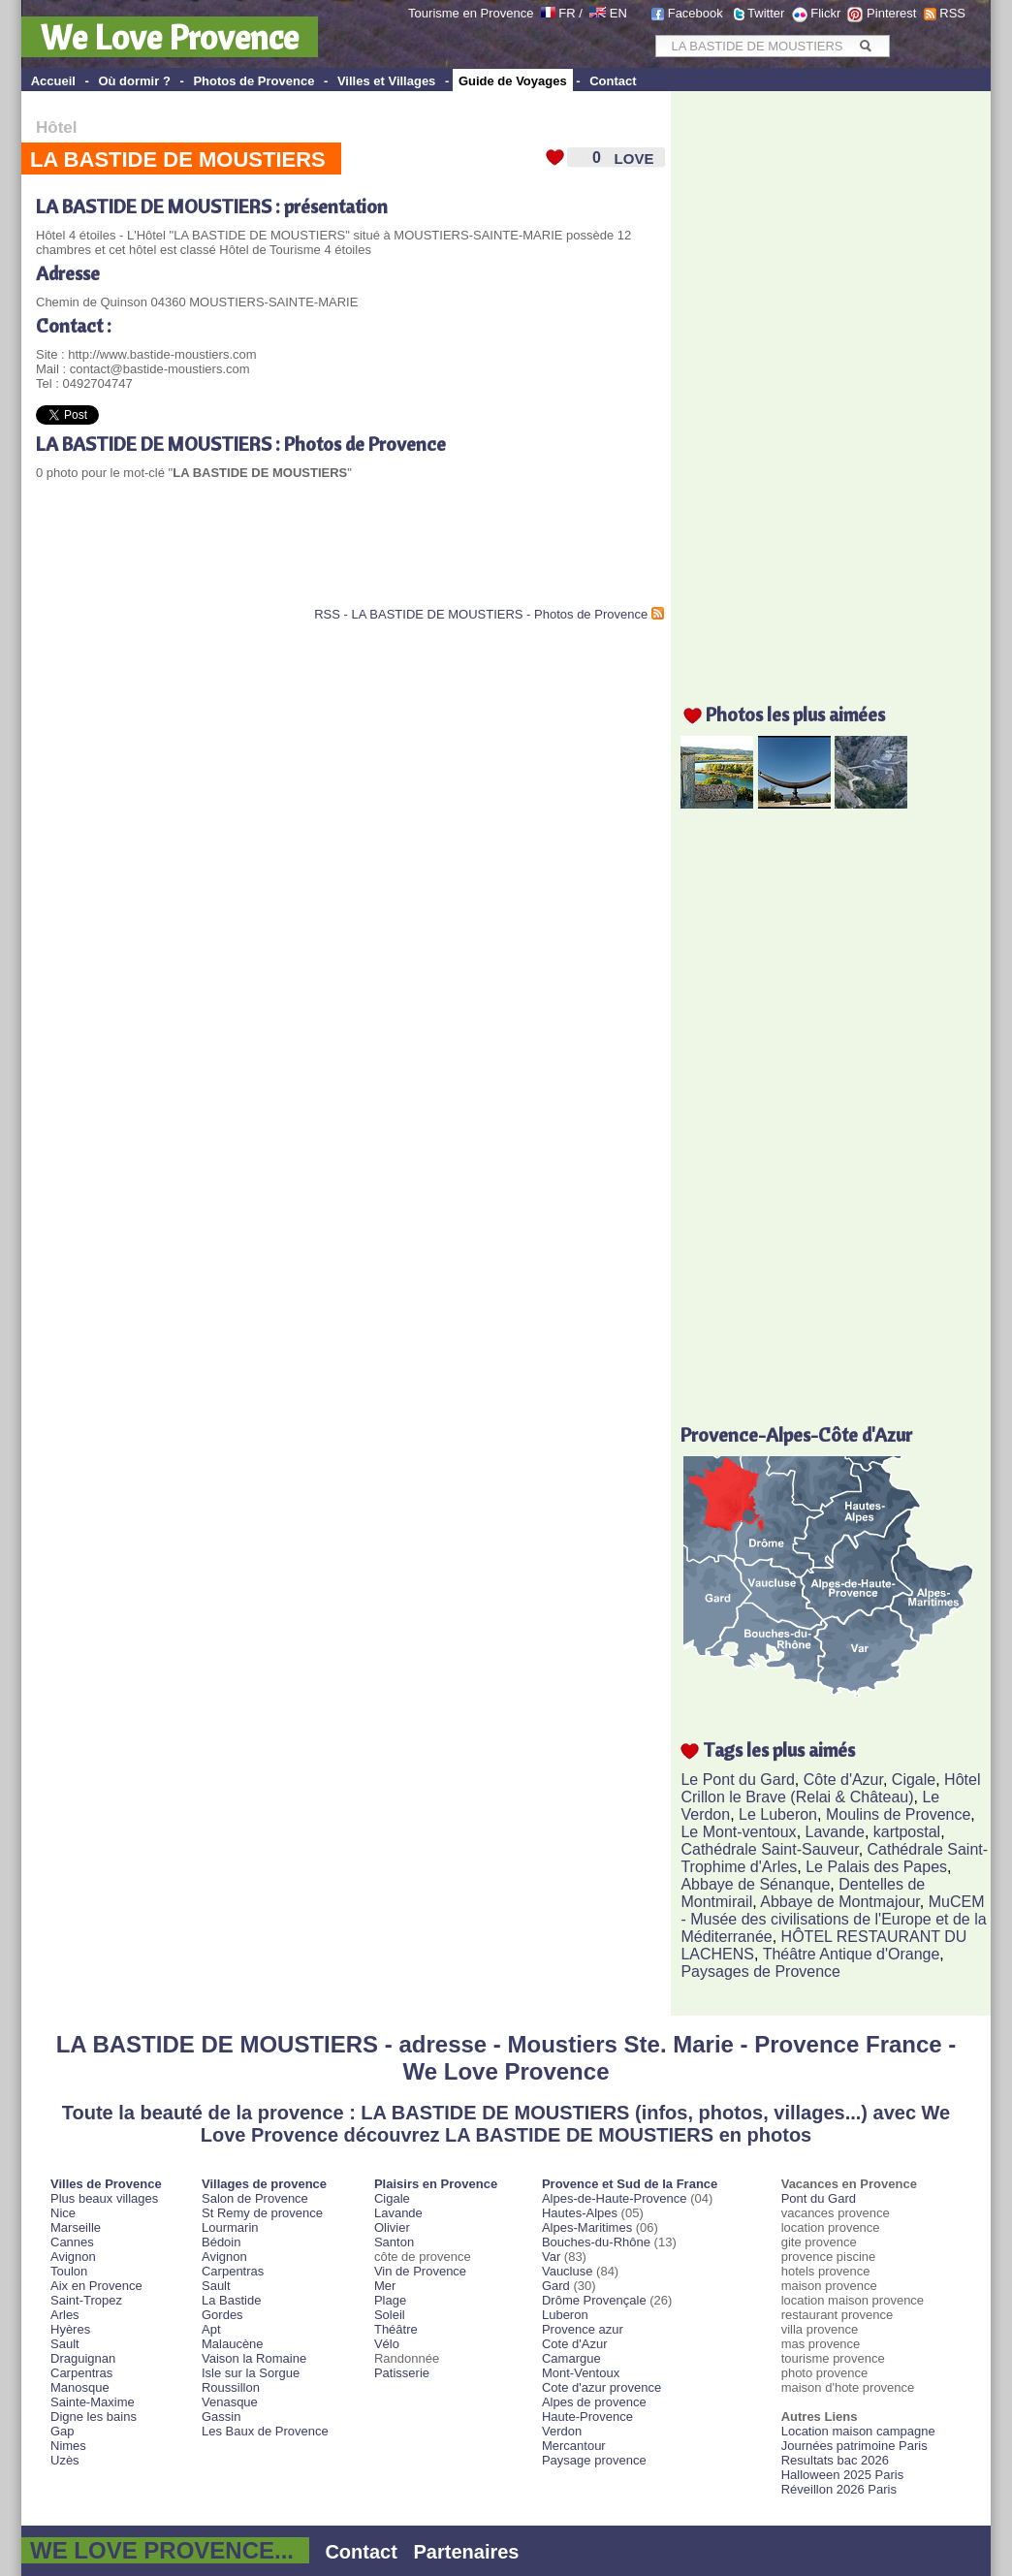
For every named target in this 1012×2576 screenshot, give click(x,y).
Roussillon (231, 2387)
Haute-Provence (587, 2416)
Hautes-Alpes (579, 2213)
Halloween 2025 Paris (842, 2474)
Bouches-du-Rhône (596, 2242)
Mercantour (574, 2445)
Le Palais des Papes (876, 1867)
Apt (211, 2329)
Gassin (221, 2416)
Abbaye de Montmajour (840, 1901)
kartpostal (906, 1832)
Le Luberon (778, 1814)
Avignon (73, 2256)
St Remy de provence (262, 2213)
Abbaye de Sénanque (755, 1884)
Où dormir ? (134, 81)
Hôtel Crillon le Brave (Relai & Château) (830, 1788)
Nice (63, 2213)
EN (618, 13)
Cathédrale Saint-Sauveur (769, 1849)
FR (566, 13)
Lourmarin (230, 2227)
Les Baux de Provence (265, 2431)
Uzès (64, 2460)
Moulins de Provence (898, 1814)
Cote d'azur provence (601, 2387)
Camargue (571, 2358)
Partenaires (467, 2551)
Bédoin (221, 2242)
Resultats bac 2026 (835, 2460)
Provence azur (582, 2329)
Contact (612, 81)
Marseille (75, 2227)
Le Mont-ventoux (738, 1832)
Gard (556, 2285)
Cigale (913, 1779)
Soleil (389, 2314)
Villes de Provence (106, 2184)
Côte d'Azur (843, 1779)
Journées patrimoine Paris (854, 2445)
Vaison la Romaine (254, 2358)
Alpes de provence (594, 2402)
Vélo (386, 2344)
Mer (384, 2285)
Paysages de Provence (760, 1971)
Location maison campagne (858, 2431)
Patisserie (401, 2373)
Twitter (765, 13)
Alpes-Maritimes (587, 2227)
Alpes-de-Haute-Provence (614, 2198)
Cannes (72, 2242)
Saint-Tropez (86, 2300)
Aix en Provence (96, 2285)
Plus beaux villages (104, 2198)
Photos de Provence (253, 81)
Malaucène (233, 2344)
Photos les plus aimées (795, 714)
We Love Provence (170, 37)
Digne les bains (93, 2416)
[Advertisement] (263, 558)
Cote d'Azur (575, 2344)
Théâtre (396, 2329)
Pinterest (891, 13)
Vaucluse (567, 2271)
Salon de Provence (255, 2198)
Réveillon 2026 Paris (839, 2489)
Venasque (230, 2402)
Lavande (835, 1832)
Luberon (565, 2314)
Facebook (695, 13)
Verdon (562, 2431)
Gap (62, 2431)
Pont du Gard (818, 2198)
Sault (64, 2344)
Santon (394, 2242)
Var (551, 2256)
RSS (952, 13)
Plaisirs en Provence (435, 2184)
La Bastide (231, 2300)
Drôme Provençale (594, 2300)
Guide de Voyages (513, 81)
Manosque (80, 2387)
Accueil (53, 81)
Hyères (70, 2329)
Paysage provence (594, 2460)
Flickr (825, 13)
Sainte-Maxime (92, 2402)
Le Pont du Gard (737, 1779)
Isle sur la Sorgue (251, 2373)
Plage (390, 2300)
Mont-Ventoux (580, 2373)
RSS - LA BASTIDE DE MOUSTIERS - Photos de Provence (481, 614)
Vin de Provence (420, 2271)
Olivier (392, 2227)
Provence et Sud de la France (629, 2184)
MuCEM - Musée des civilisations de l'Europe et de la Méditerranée (833, 1919)
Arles (64, 2314)
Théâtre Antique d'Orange (851, 1954)
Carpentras (81, 2373)
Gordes (222, 2314)
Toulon (68, 2271)
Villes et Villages (386, 81)
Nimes (68, 2445)
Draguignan (82, 2358)
